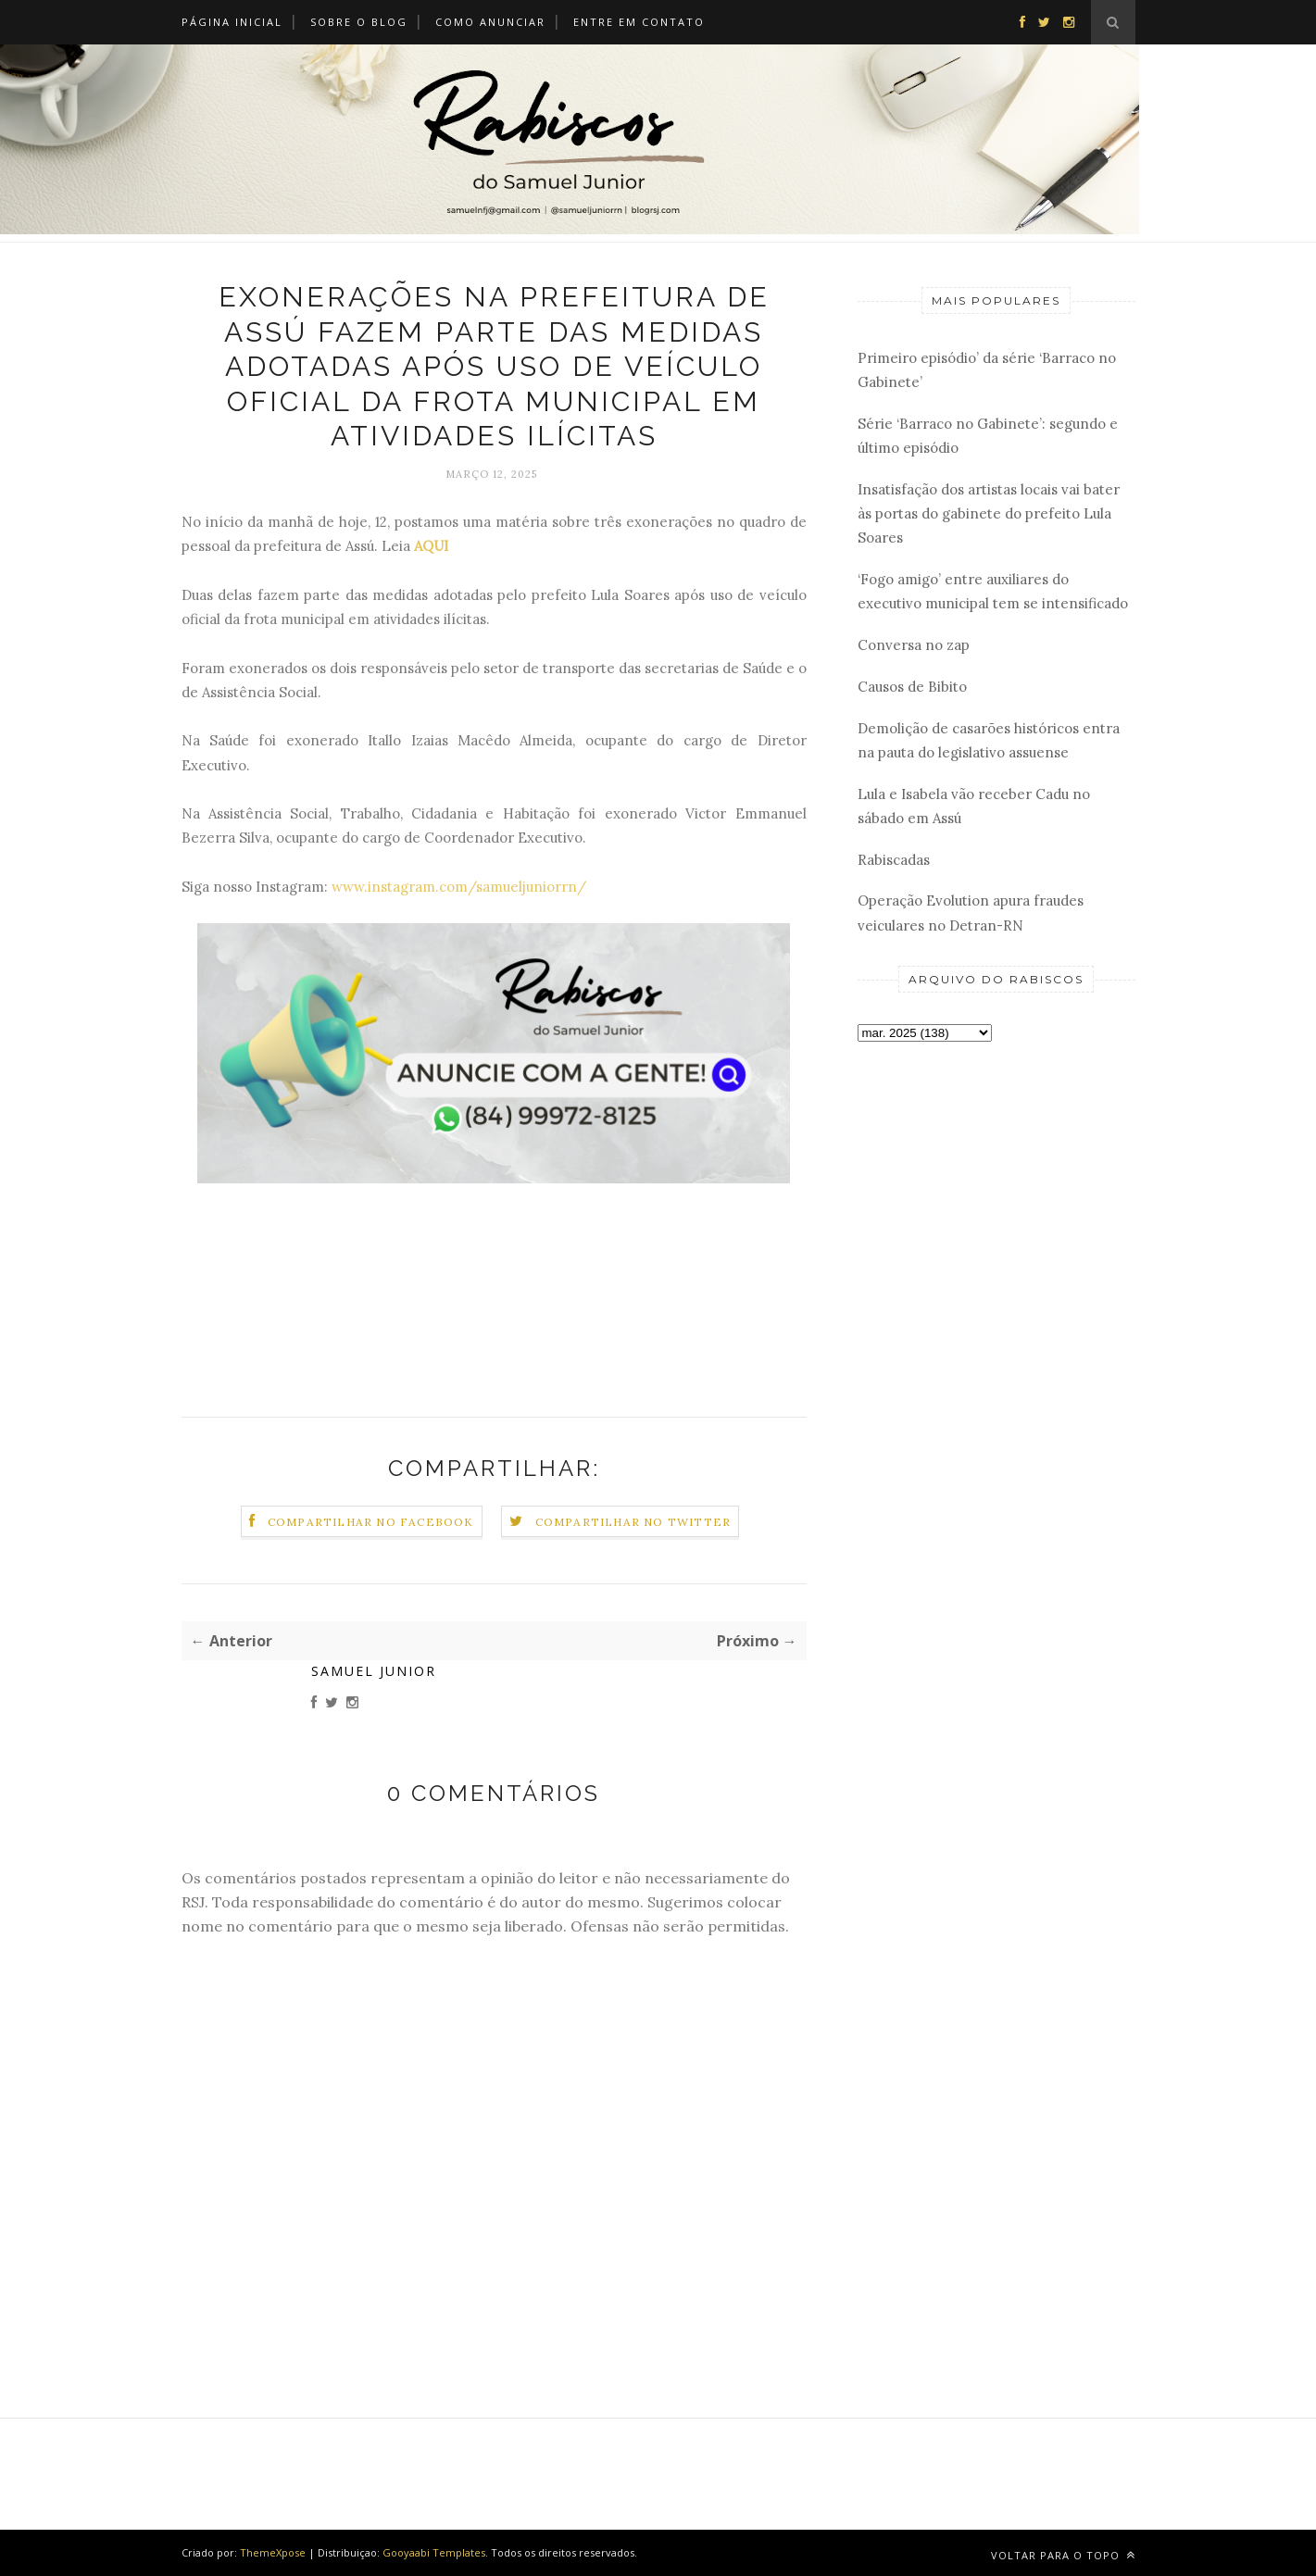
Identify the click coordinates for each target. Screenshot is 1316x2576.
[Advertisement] (996, 1350)
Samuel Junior (373, 1671)
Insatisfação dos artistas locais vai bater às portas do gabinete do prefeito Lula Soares (989, 514)
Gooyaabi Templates (433, 2552)
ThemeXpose (273, 2552)
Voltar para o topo (1063, 2555)
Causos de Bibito (912, 686)
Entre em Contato (639, 22)
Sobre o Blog (358, 22)
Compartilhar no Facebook (371, 1522)
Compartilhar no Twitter (633, 1522)
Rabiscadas (894, 860)
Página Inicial (232, 22)
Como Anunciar (490, 22)
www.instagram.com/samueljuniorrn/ (459, 886)
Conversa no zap (914, 645)
